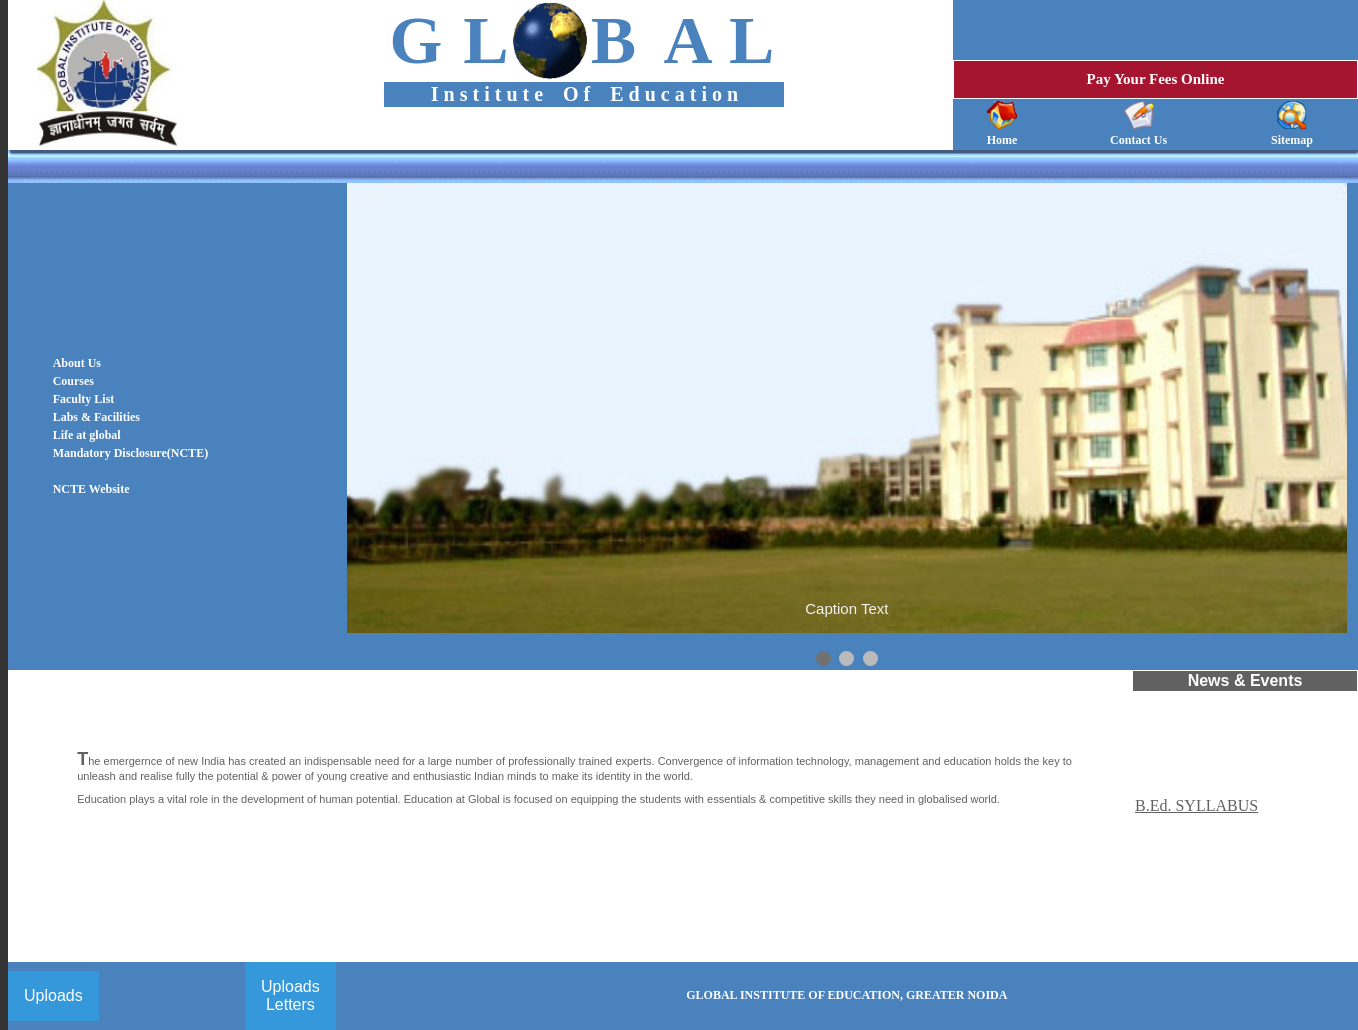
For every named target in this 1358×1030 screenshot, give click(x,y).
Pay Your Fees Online (1156, 79)
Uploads (53, 995)
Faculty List (84, 399)
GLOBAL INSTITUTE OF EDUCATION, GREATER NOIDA (846, 995)
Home (1002, 140)
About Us (77, 363)
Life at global (87, 435)
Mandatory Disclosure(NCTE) (130, 453)
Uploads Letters (290, 995)
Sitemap (1292, 140)
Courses (73, 381)
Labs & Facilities (96, 417)
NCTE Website (91, 489)
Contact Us (1138, 140)
